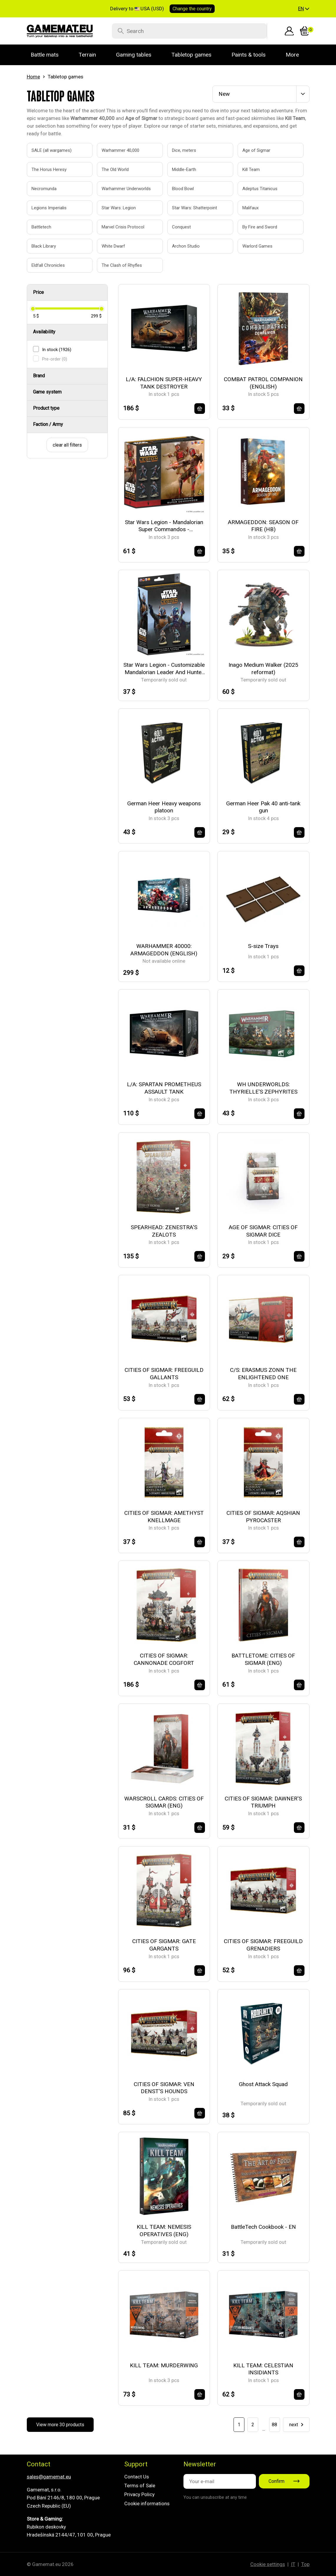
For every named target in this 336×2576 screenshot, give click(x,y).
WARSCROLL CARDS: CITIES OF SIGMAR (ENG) (164, 1802)
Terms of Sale (139, 2485)
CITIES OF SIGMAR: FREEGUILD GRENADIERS (263, 1945)
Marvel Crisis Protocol (123, 227)
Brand (39, 375)
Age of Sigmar (256, 150)
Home (33, 77)
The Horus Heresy (49, 169)
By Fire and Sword (259, 227)
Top (305, 2564)
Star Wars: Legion (119, 207)
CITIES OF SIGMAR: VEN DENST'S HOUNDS (164, 2088)
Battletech (41, 227)
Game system (47, 392)
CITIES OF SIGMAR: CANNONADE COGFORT (164, 1659)
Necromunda (44, 188)
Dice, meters (184, 150)
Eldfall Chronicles (48, 265)
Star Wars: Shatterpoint (193, 207)
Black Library (44, 246)
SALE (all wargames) (52, 150)
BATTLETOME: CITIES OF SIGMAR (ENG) (263, 1659)
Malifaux (250, 207)
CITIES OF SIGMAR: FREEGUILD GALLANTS (164, 1374)
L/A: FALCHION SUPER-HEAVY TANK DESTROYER (164, 383)
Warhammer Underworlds (123, 188)
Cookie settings (267, 2564)
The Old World (115, 169)
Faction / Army (48, 424)
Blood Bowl (183, 188)
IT (293, 2564)
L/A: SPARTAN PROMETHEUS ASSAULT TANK (164, 1088)
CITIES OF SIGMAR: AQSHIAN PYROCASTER (263, 1517)
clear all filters (67, 445)
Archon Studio (186, 246)
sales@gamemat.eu (49, 2477)
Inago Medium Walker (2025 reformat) (263, 668)
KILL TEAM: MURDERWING (164, 2365)
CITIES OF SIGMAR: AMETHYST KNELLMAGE (164, 1517)
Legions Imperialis (49, 207)
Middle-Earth (184, 169)
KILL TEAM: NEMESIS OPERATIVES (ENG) (164, 2230)
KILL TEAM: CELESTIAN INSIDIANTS (263, 2369)
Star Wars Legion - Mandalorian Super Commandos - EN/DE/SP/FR (164, 526)
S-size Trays (263, 946)
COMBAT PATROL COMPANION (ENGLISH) (263, 383)
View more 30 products (60, 2424)
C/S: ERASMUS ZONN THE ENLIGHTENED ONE (263, 1374)
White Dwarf (113, 246)
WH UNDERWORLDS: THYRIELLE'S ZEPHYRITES (263, 1088)
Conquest (181, 227)
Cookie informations (147, 2503)
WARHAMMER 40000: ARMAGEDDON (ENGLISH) (163, 950)
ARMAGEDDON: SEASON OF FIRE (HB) (263, 526)
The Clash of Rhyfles (122, 265)
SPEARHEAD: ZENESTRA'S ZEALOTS (164, 1231)
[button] (303, 9)
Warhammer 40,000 (120, 150)
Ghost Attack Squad (263, 2084)
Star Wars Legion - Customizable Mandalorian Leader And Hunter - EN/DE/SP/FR (164, 668)
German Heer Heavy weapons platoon (164, 807)
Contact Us (136, 2477)
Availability (44, 332)
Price (38, 292)
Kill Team (251, 169)
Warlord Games (257, 246)
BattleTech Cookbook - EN (263, 2226)
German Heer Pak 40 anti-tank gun (263, 807)
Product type (46, 408)
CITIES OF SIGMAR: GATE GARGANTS (164, 1945)
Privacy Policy (139, 2494)
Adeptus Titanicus (259, 188)
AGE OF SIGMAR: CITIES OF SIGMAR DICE (263, 1231)
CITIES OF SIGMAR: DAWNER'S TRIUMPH (263, 1802)
